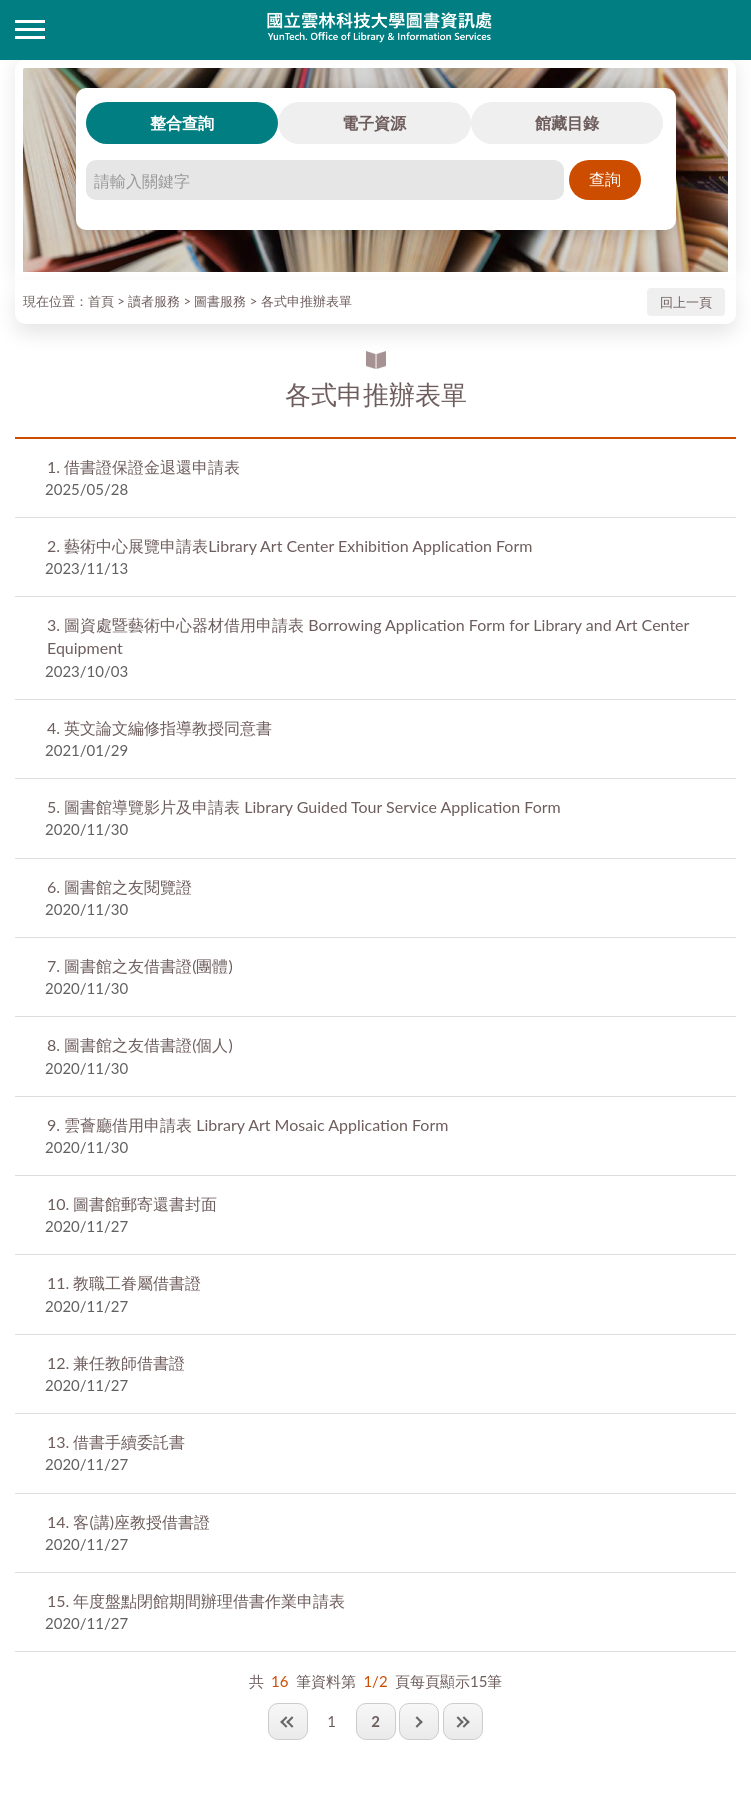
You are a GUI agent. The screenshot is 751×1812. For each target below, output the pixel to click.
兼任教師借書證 (116, 1362)
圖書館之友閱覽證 (119, 886)
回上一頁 (686, 302)
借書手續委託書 (116, 1441)
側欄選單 (30, 29)
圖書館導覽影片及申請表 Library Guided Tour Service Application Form (304, 806)
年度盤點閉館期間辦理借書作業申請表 (196, 1600)
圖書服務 (220, 301)
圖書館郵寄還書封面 (132, 1203)
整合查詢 (182, 122)
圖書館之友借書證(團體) (140, 965)
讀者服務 (154, 301)
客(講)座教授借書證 (128, 1521)
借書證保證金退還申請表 (143, 466)
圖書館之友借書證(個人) (140, 1044)
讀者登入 (721, 30)
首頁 (101, 301)
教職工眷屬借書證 (124, 1282)
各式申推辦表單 (306, 301)
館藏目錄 (567, 122)
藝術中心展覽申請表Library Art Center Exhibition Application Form (289, 545)
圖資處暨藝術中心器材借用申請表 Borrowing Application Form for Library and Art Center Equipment (368, 636)
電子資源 (374, 122)
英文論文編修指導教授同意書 (159, 727)
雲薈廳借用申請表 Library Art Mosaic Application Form (247, 1124)
